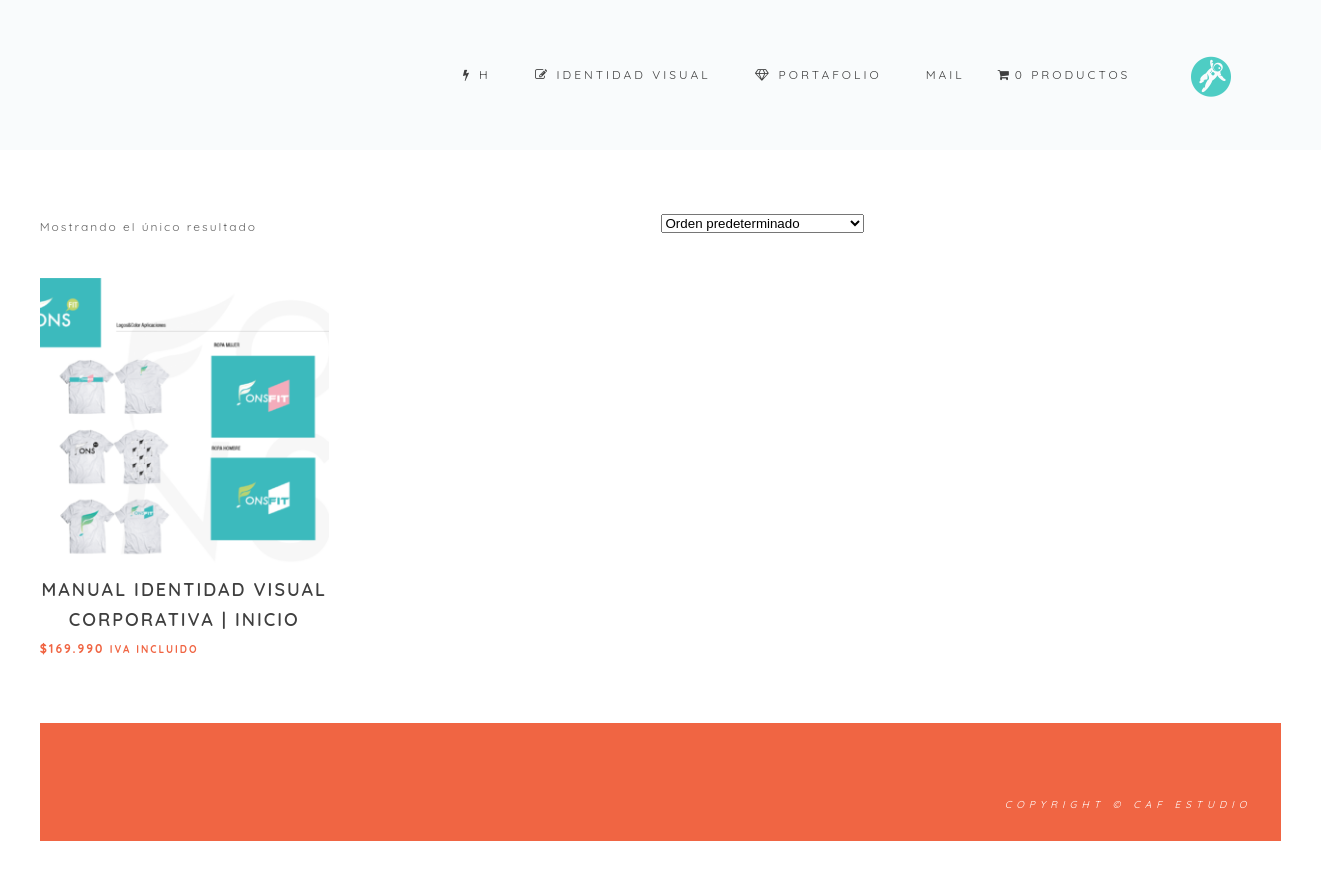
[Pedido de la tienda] (762, 223)
